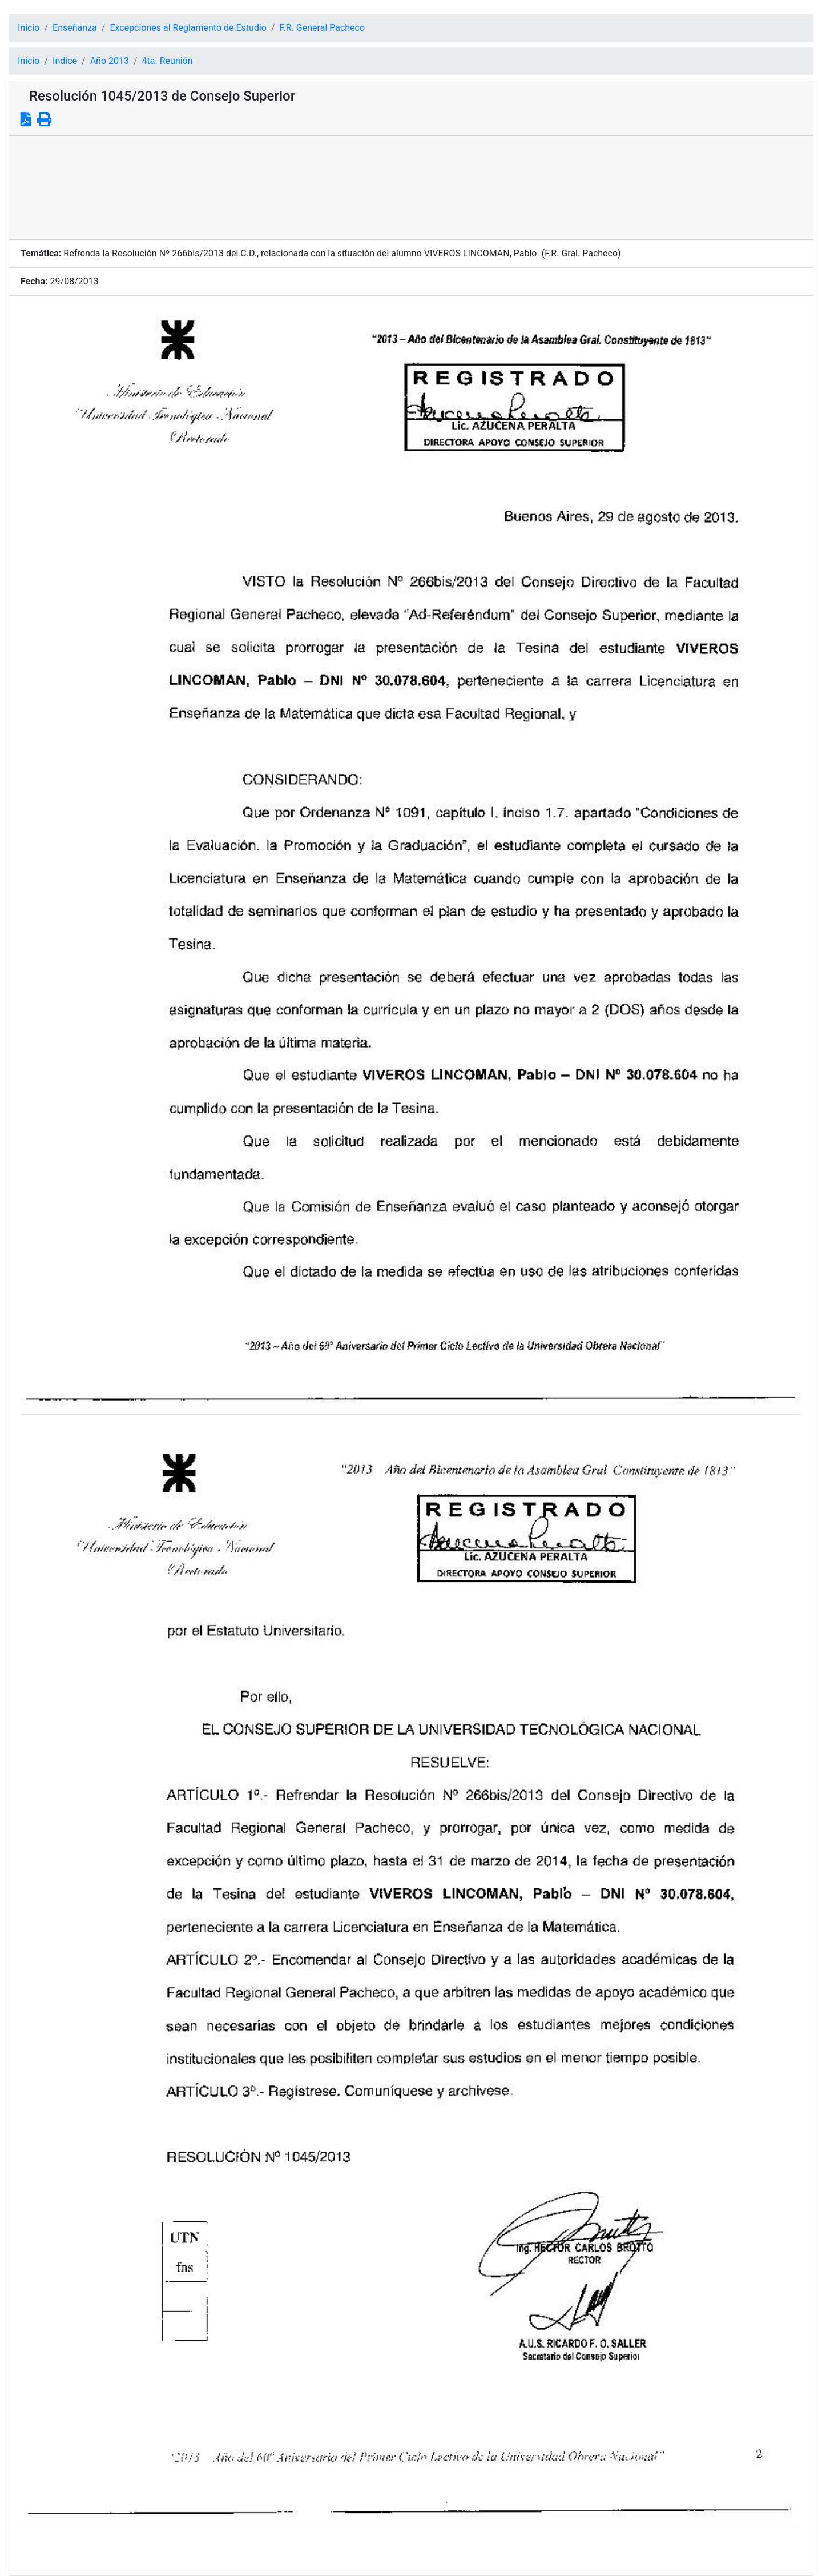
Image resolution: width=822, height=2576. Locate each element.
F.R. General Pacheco (322, 27)
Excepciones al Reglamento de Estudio (188, 27)
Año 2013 (109, 60)
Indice (65, 60)
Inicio (28, 27)
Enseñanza (75, 27)
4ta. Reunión (167, 60)
